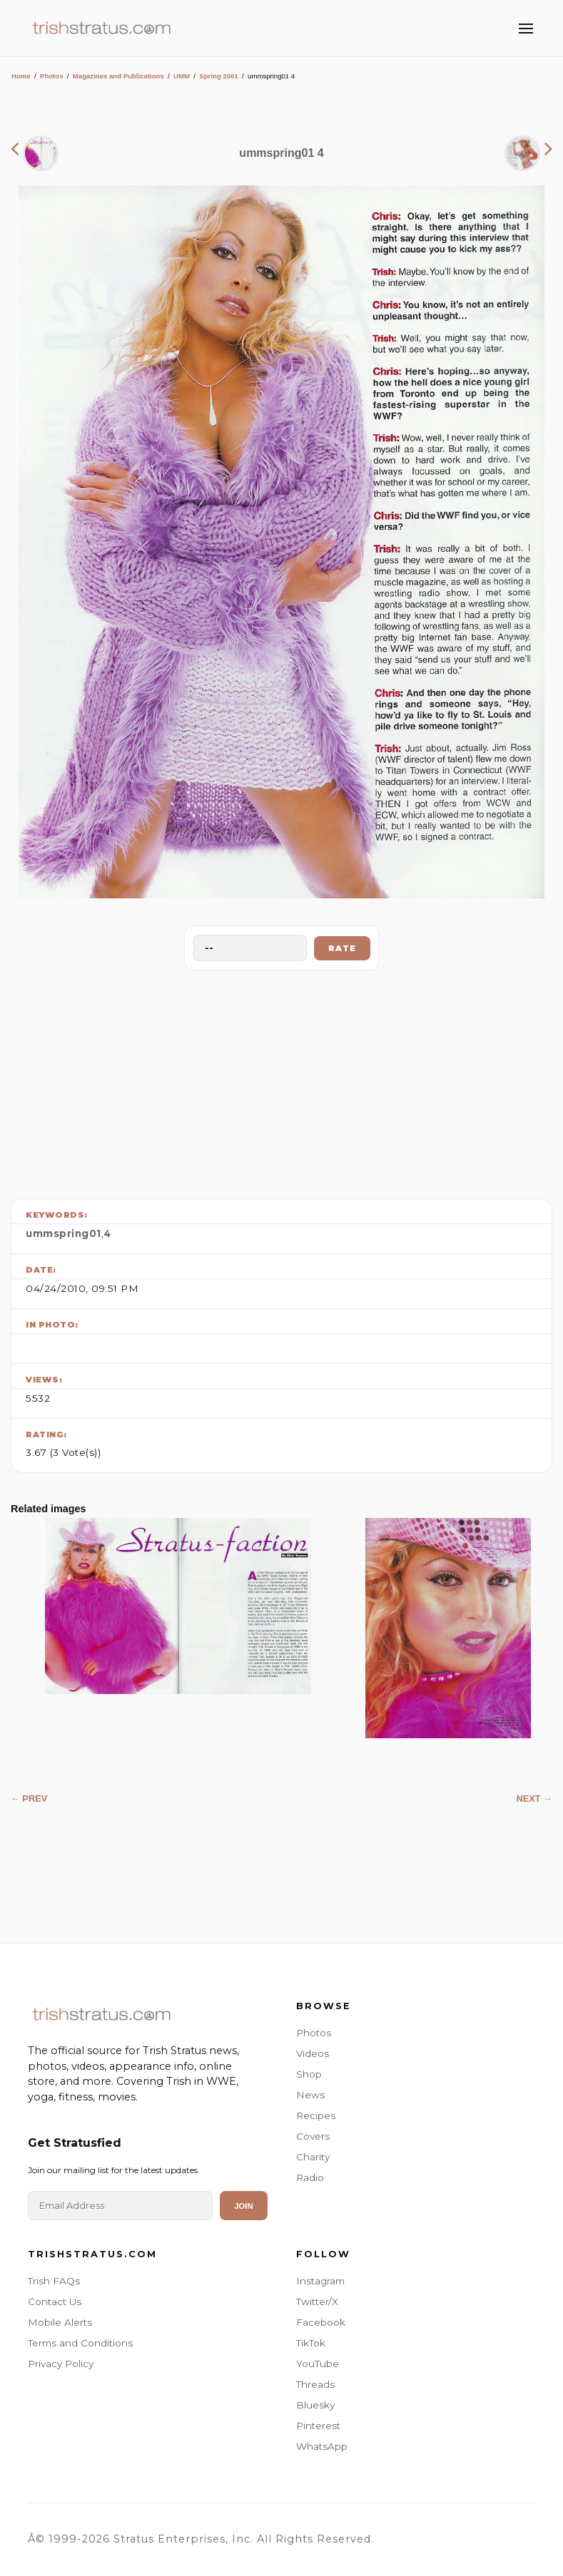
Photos (52, 76)
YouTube (317, 2363)
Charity (313, 2156)
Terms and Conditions (80, 2343)
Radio (310, 2177)
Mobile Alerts (60, 2322)
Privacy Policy (60, 2363)
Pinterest (318, 2425)
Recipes (315, 2115)
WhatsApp (322, 2446)
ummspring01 (63, 1233)
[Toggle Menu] (526, 28)
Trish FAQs (54, 2281)
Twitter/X (317, 2301)
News (310, 2094)
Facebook (320, 2322)
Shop (309, 2074)
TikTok (310, 2343)
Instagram (320, 2281)
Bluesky (315, 2405)
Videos (312, 2053)
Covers (313, 2136)
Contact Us (54, 2301)
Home (21, 76)
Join (243, 2206)
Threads (315, 2384)
